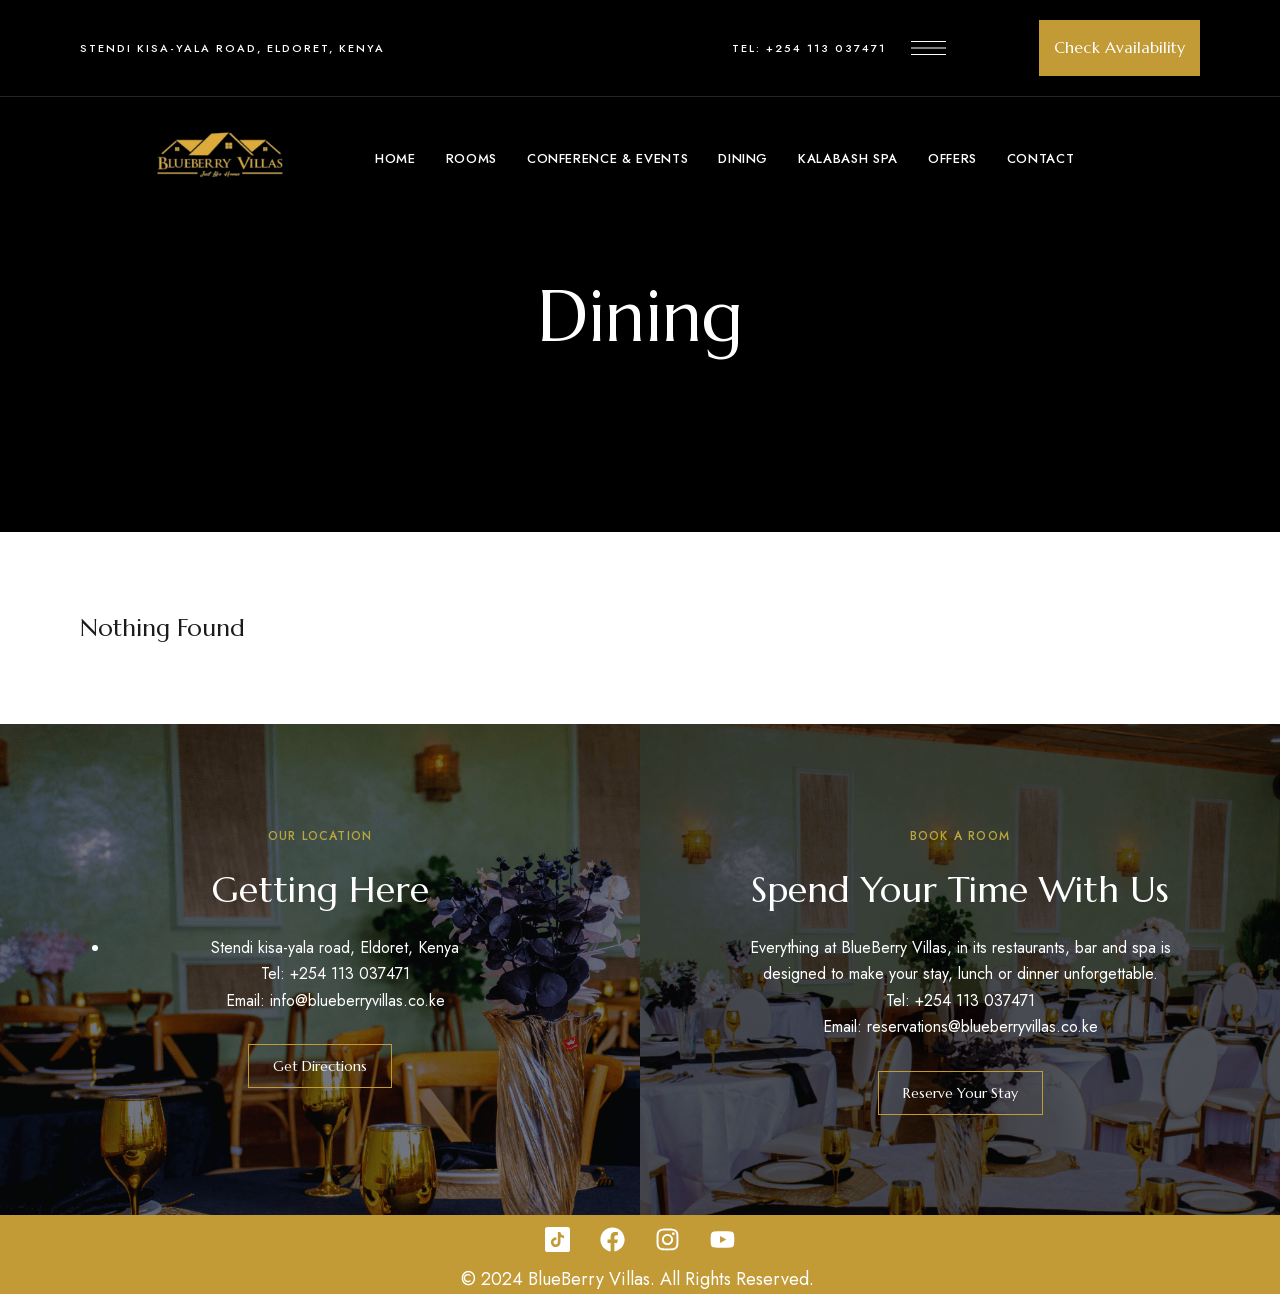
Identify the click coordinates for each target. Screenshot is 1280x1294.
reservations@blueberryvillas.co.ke (982, 1026)
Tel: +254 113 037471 (809, 48)
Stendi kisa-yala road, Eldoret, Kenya (232, 48)
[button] (1119, 48)
